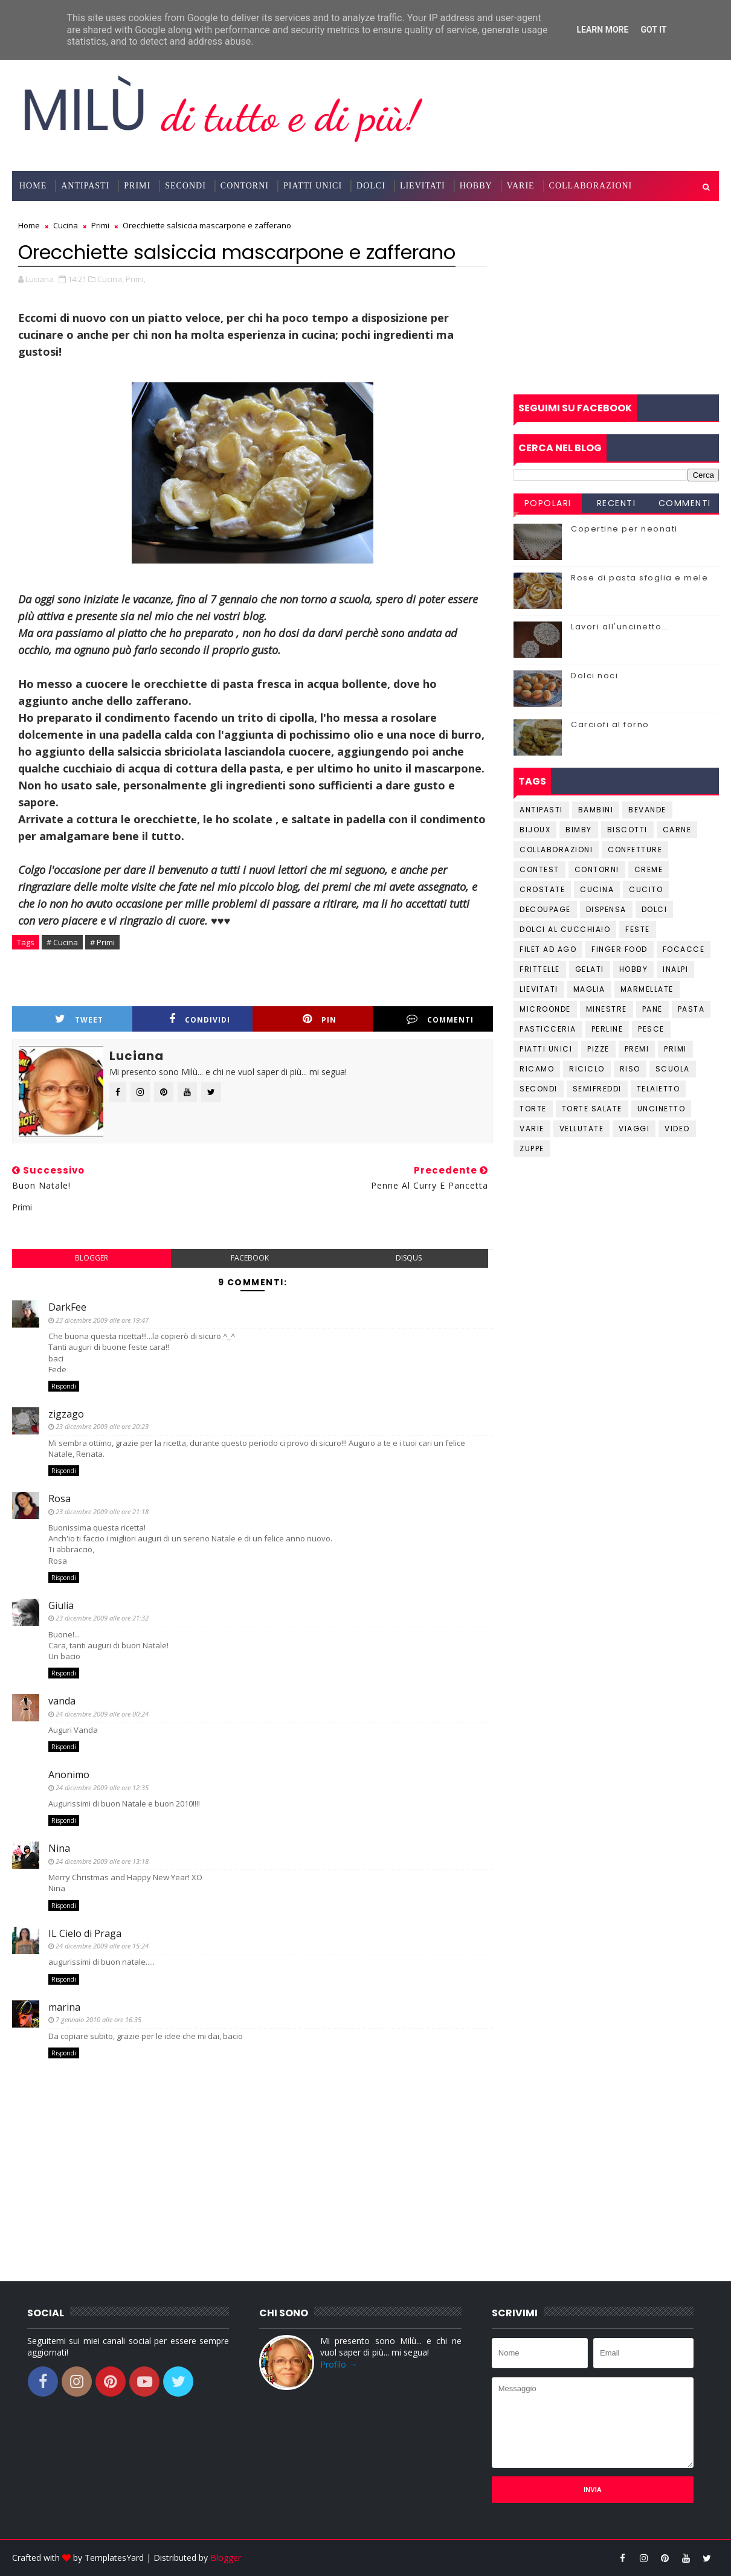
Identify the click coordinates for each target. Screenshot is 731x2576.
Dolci (370, 185)
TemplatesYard (114, 2557)
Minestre (606, 1009)
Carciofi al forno (610, 724)
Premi (637, 1049)
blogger (91, 1258)
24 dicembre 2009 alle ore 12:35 (102, 1787)
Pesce (651, 1029)
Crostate (542, 889)
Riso (630, 1069)
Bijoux (535, 829)
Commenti (440, 1019)
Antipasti (85, 185)
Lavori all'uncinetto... (620, 626)
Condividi (199, 1019)
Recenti (616, 503)
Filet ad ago (548, 949)
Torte (533, 1108)
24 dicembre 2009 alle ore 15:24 (102, 1945)
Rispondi (63, 1386)
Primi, (136, 279)
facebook (250, 1258)
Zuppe (532, 1148)
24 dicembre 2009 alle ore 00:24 (102, 1713)
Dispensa (606, 909)
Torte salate (592, 1108)
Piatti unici (546, 1049)
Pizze (598, 1049)
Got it (653, 29)
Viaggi (634, 1128)
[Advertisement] (616, 297)
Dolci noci (594, 675)
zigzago (66, 1414)
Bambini (596, 810)
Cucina (597, 889)
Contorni (245, 185)
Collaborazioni (591, 185)
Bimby (578, 829)
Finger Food (619, 949)
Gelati (589, 969)
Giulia (61, 1605)
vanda (62, 1700)
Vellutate (581, 1128)
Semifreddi (597, 1089)
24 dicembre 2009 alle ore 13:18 (102, 1861)
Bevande (647, 810)
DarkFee (67, 1307)
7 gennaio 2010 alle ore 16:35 (98, 2019)
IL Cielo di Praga (84, 1933)
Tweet (79, 1019)
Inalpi (675, 969)
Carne (677, 829)
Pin (320, 1019)
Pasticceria (548, 1029)
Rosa (59, 1498)
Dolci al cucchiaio (565, 929)
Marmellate (647, 989)
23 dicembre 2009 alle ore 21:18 (102, 1511)
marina (64, 2007)
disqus (409, 1258)
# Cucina (62, 942)
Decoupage (545, 909)
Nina (59, 1848)
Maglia (589, 989)
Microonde (545, 1009)
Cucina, (110, 279)
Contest (539, 869)
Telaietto (658, 1089)
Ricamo (537, 1069)
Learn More (602, 29)
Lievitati (422, 185)
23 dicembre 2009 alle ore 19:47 (102, 1320)
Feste (637, 929)
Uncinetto (661, 1108)
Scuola (672, 1069)
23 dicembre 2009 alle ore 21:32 (102, 1617)
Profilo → (338, 2364)
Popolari (548, 503)
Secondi (185, 185)
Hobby (476, 185)
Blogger (225, 2557)
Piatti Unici (312, 185)
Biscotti (627, 829)
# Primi (102, 942)
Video (677, 1128)
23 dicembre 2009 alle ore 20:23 (102, 1426)
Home (33, 185)
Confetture (635, 849)
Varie (521, 185)
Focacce (684, 949)
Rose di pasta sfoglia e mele (639, 577)
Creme (648, 869)
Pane (652, 1009)
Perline (607, 1029)
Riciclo (587, 1069)
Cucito (646, 889)
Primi (137, 185)
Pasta (691, 1009)
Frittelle (540, 969)
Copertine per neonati (624, 529)
